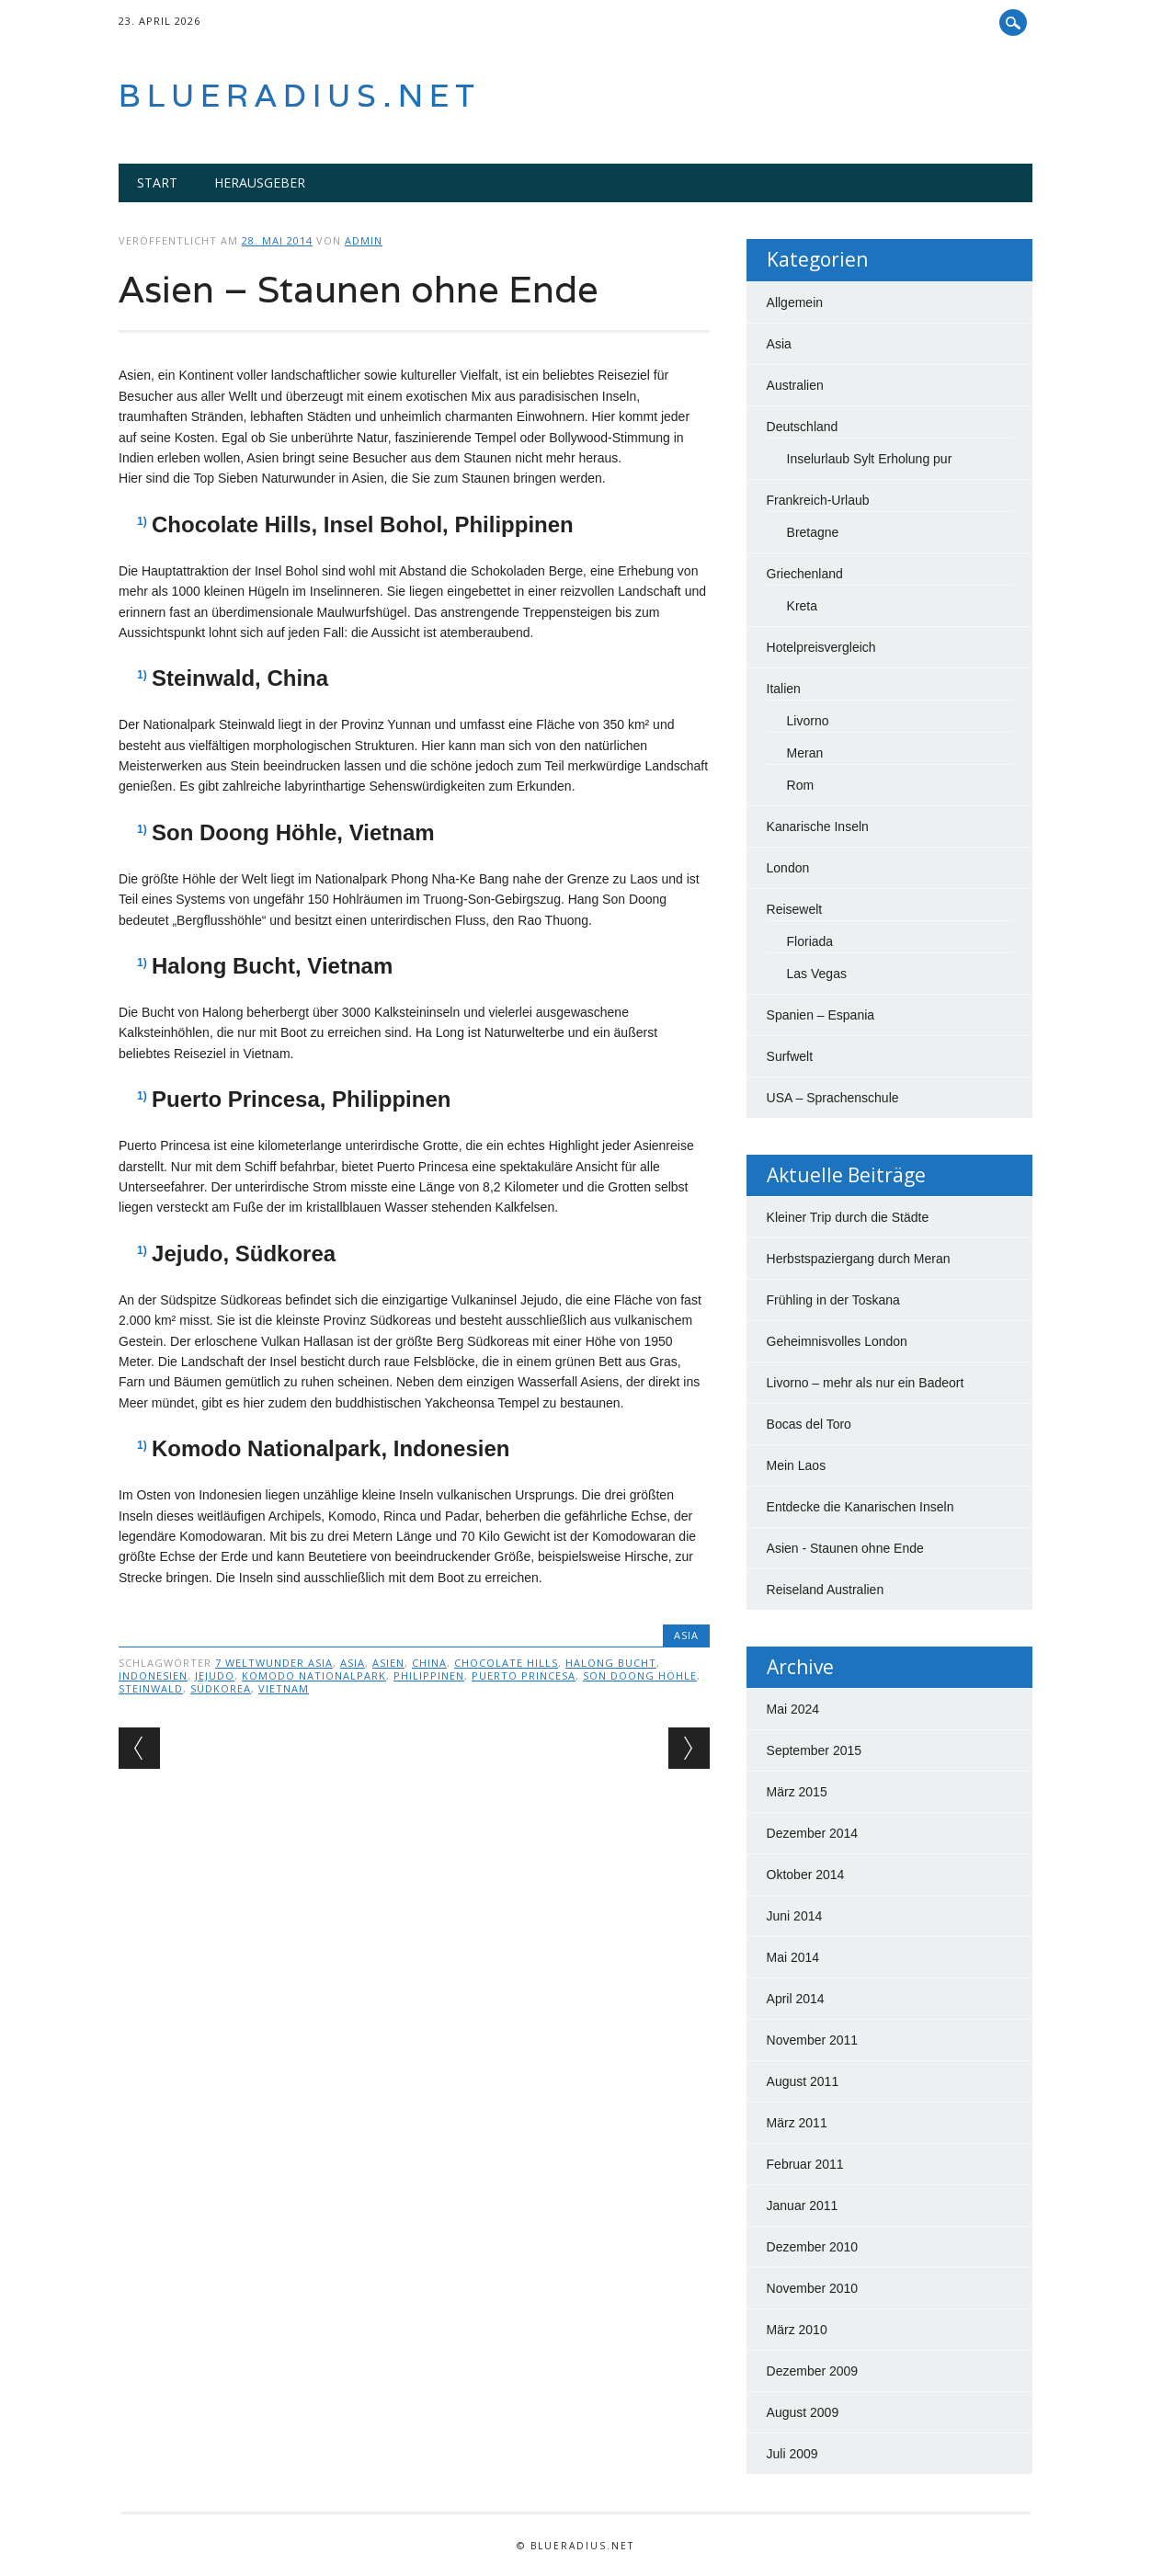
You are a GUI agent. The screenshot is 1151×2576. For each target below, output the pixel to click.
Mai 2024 (793, 1709)
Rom (801, 785)
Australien (795, 385)
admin (363, 240)
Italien (784, 688)
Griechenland (805, 573)
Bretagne (813, 532)
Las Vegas (817, 973)
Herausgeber (259, 182)
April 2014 (796, 1998)
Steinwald (151, 1688)
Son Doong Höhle (640, 1675)
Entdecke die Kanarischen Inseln (860, 1506)
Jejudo (214, 1675)
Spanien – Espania (821, 1015)
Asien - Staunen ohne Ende (845, 1548)
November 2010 (813, 2288)
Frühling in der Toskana (833, 1300)
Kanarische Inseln (818, 826)
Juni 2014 (795, 1916)
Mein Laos (796, 1465)
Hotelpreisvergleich (821, 647)
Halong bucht (610, 1663)
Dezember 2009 (813, 2371)
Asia (686, 1635)
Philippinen (428, 1675)
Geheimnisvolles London (837, 1341)
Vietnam (283, 1688)
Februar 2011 (805, 2164)
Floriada (810, 941)
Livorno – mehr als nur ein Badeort (865, 1382)
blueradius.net (300, 95)
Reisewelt (795, 909)
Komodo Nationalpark (314, 1675)
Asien (388, 1663)
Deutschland (802, 426)
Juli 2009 (792, 2453)
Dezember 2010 (813, 2247)
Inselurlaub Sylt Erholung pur (869, 458)
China (429, 1663)
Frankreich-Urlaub (818, 500)
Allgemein (795, 302)
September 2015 (814, 1750)
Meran (805, 753)
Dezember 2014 (813, 1833)
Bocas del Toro (809, 1424)
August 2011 (803, 2081)
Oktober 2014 (806, 1874)
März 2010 (797, 2329)
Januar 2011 (802, 2205)
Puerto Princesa (524, 1675)
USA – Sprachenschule (833, 1097)
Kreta (802, 605)
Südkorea (220, 1688)
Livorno (808, 720)
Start (157, 182)
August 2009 (803, 2412)
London (788, 868)
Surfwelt (790, 1056)
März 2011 (797, 2122)
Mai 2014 (793, 1957)
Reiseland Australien (825, 1589)
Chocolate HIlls (506, 1663)
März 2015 (797, 1791)
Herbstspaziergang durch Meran (859, 1258)
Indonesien (153, 1675)
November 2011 (813, 2040)
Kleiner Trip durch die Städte (848, 1217)
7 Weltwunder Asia (274, 1663)
